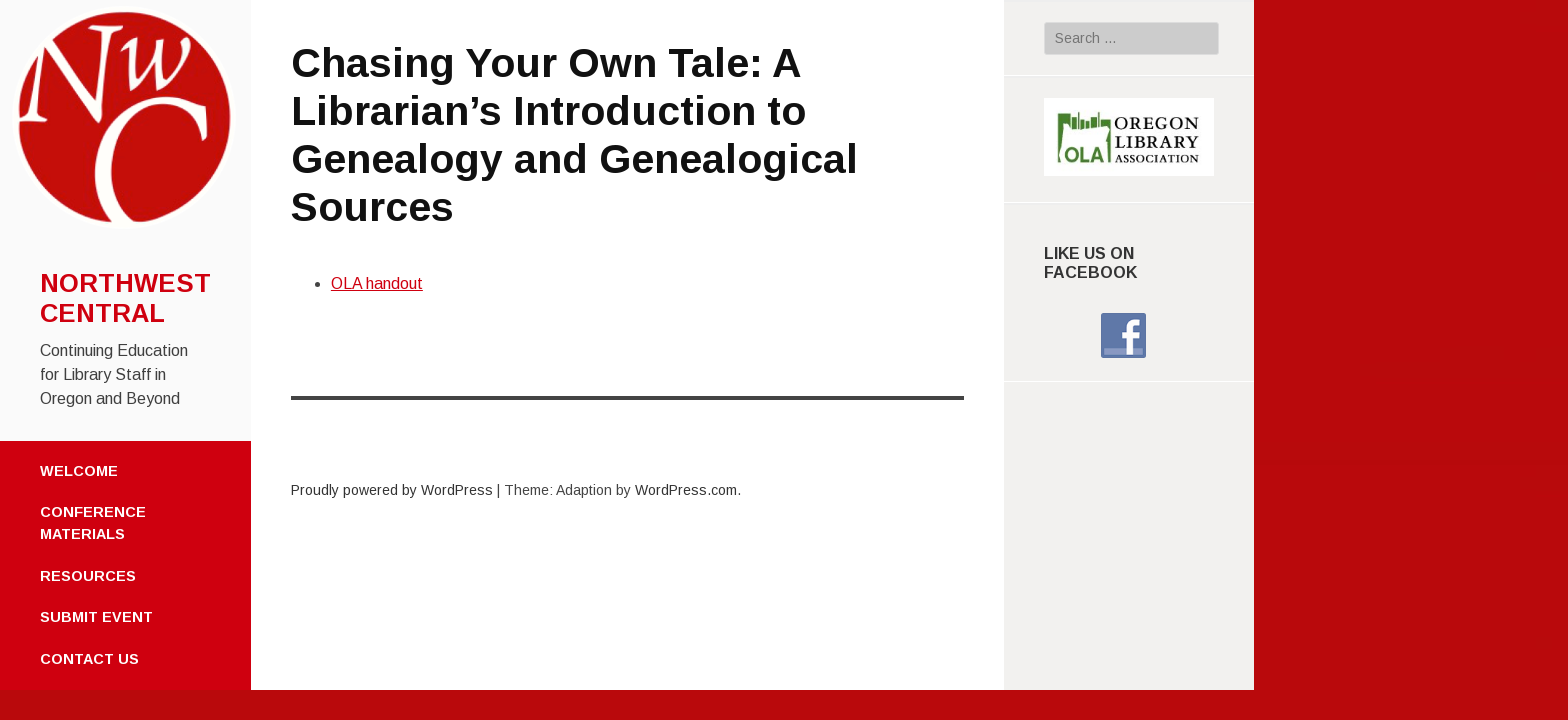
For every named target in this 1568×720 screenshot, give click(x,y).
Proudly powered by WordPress (392, 490)
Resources (88, 576)
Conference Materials (93, 523)
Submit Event (96, 617)
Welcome (79, 471)
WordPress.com (686, 490)
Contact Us (89, 659)
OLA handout (377, 283)
